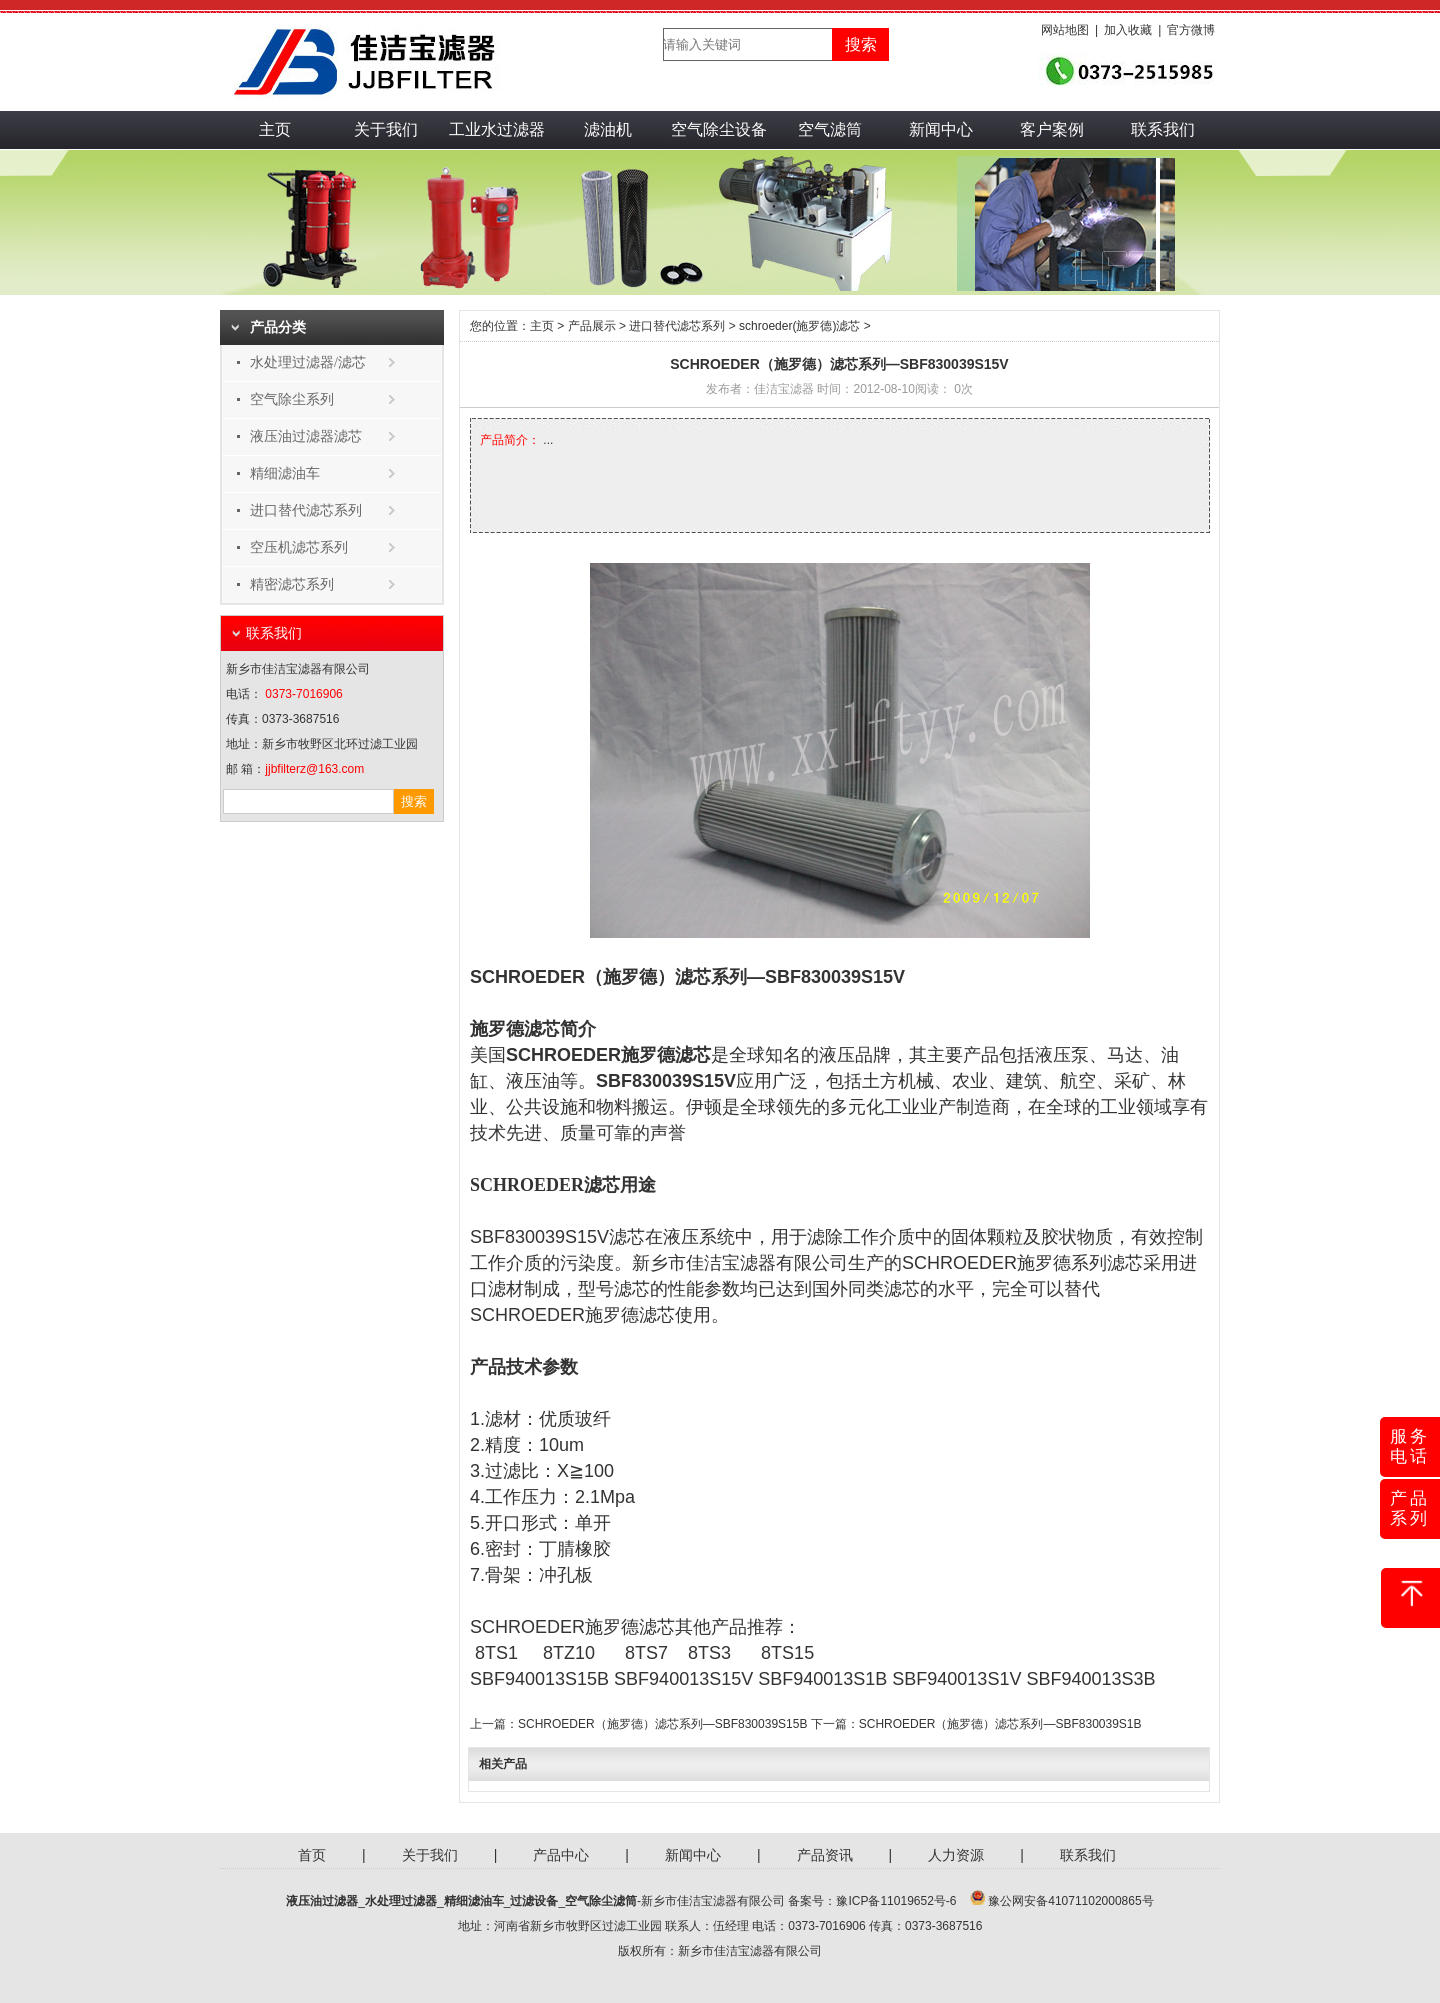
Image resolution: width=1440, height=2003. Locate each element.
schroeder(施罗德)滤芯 (799, 326)
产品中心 (561, 1855)
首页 (312, 1855)
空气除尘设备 (719, 129)
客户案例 (1052, 129)
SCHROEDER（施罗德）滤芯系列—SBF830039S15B (662, 1724)
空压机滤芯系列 (299, 547)
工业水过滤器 (497, 129)
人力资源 (956, 1855)
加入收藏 (1128, 30)
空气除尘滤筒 (601, 1901)
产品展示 (592, 326)
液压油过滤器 (322, 1901)
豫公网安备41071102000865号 (1070, 1901)
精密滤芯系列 (292, 584)
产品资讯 (825, 1855)
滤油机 (608, 129)
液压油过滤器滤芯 (306, 436)
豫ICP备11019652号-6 (896, 1901)
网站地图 (1065, 30)
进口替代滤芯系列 (306, 510)
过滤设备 (534, 1901)
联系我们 (1163, 129)
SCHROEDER (959, 1263)
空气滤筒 (830, 129)
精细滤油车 (285, 473)
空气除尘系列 (292, 399)
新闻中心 (941, 129)
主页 (275, 129)
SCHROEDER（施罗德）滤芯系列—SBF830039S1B (1000, 1724)
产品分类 (278, 327)
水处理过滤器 (401, 1901)
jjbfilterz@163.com (314, 769)
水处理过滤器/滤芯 (308, 362)
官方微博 (1191, 30)
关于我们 (386, 129)
